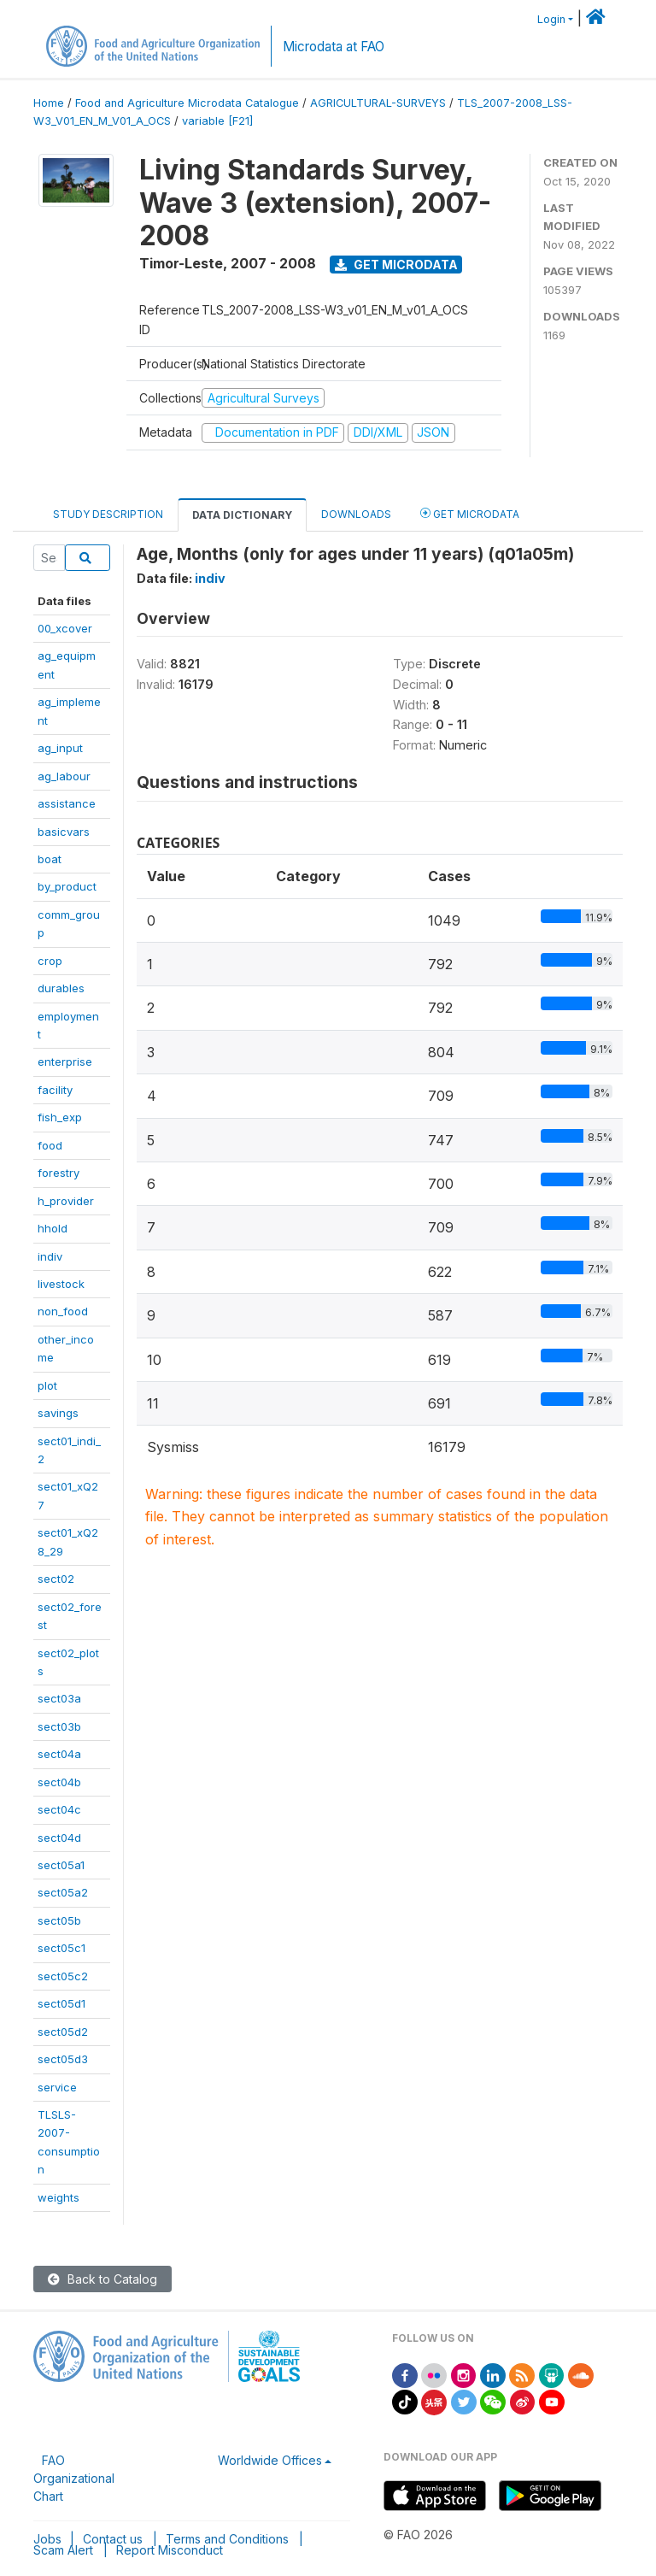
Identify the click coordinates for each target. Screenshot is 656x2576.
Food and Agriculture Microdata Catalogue (187, 103)
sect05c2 (63, 1976)
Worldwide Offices (270, 2460)
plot (47, 1385)
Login (551, 19)
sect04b (59, 1782)
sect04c (59, 1809)
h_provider (66, 1201)
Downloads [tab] (356, 514)
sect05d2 (63, 2031)
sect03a (59, 1698)
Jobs (47, 2539)
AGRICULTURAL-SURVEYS (378, 103)
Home (48, 103)
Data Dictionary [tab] (242, 515)
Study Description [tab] (108, 514)
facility (55, 1090)
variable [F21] (217, 121)
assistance (67, 803)
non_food (63, 1311)
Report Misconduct (169, 2550)
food (50, 1145)
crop (50, 960)
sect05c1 (61, 1948)
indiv (50, 1256)
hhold (52, 1228)
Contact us (113, 2539)
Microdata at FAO (333, 46)
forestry (58, 1172)
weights (58, 2197)
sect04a (59, 1754)
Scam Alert (63, 2550)
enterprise (65, 1061)
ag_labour (64, 776)
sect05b (59, 1920)
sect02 (56, 1578)
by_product (67, 886)
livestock (61, 1284)
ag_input (60, 748)
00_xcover (65, 628)
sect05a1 (61, 1865)
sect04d (59, 1837)
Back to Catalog (102, 2279)
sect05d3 (63, 2059)
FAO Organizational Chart (73, 2478)
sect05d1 (61, 2003)
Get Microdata (396, 264)
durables (61, 988)
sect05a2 (63, 1892)
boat (50, 859)
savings (58, 1413)
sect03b (59, 1726)
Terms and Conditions (227, 2539)
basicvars (64, 831)
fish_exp (60, 1117)
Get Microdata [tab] (469, 513)
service (57, 2087)
